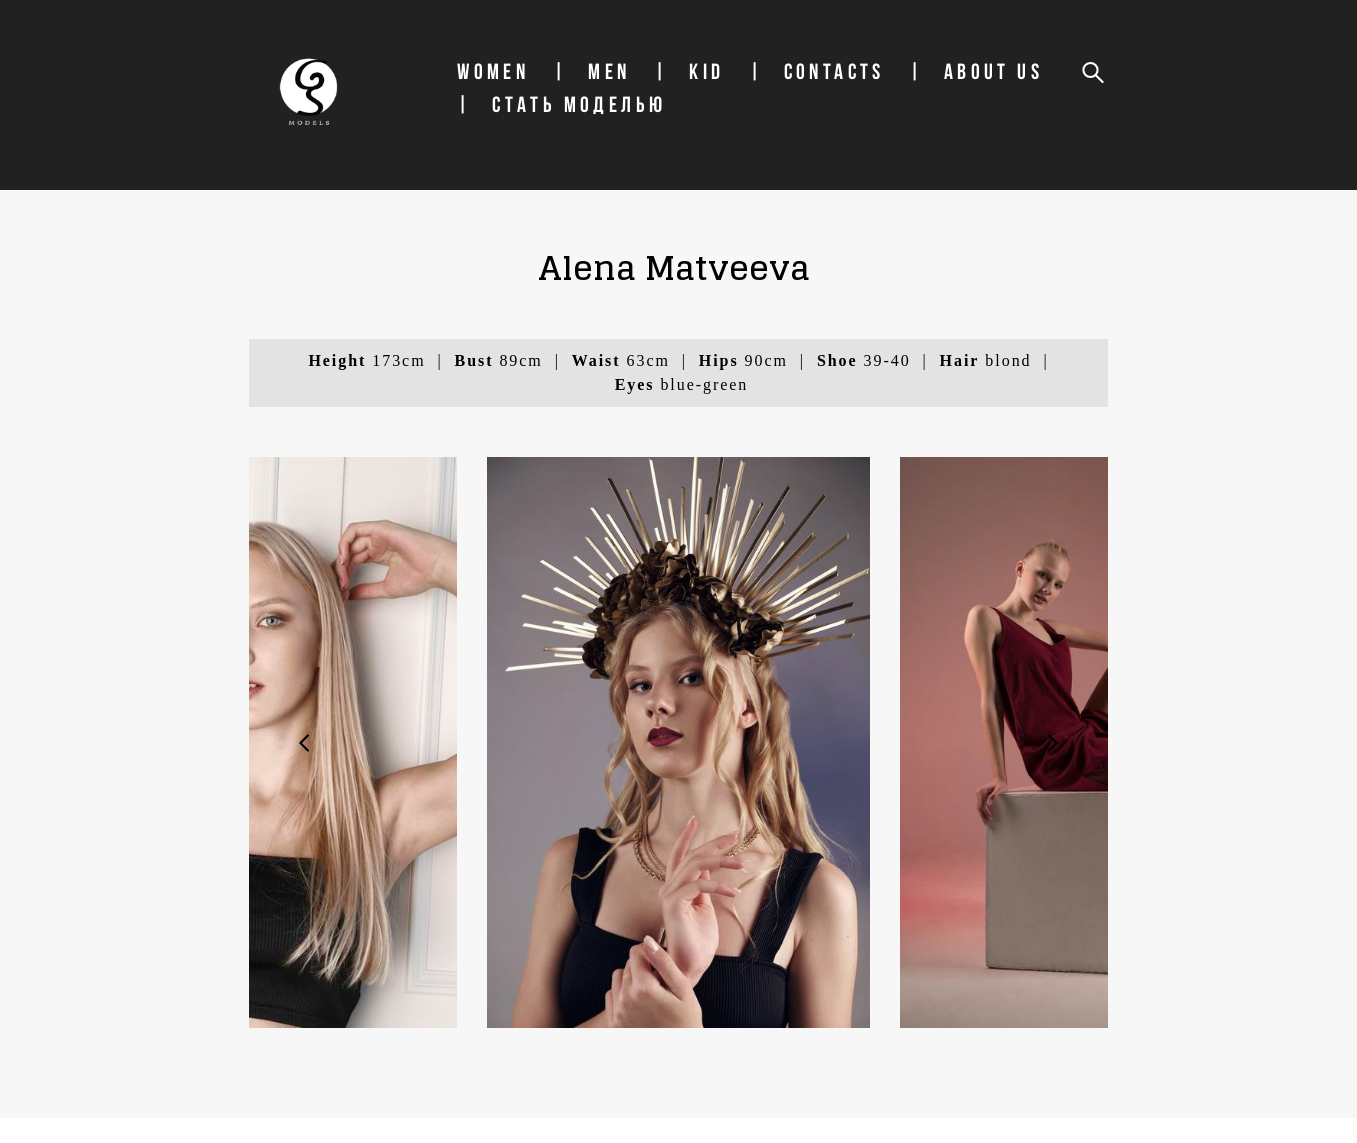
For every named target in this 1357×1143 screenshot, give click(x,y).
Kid (758, 97)
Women (545, 97)
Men (661, 97)
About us (558, 130)
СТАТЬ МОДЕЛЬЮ (754, 130)
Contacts (885, 97)
